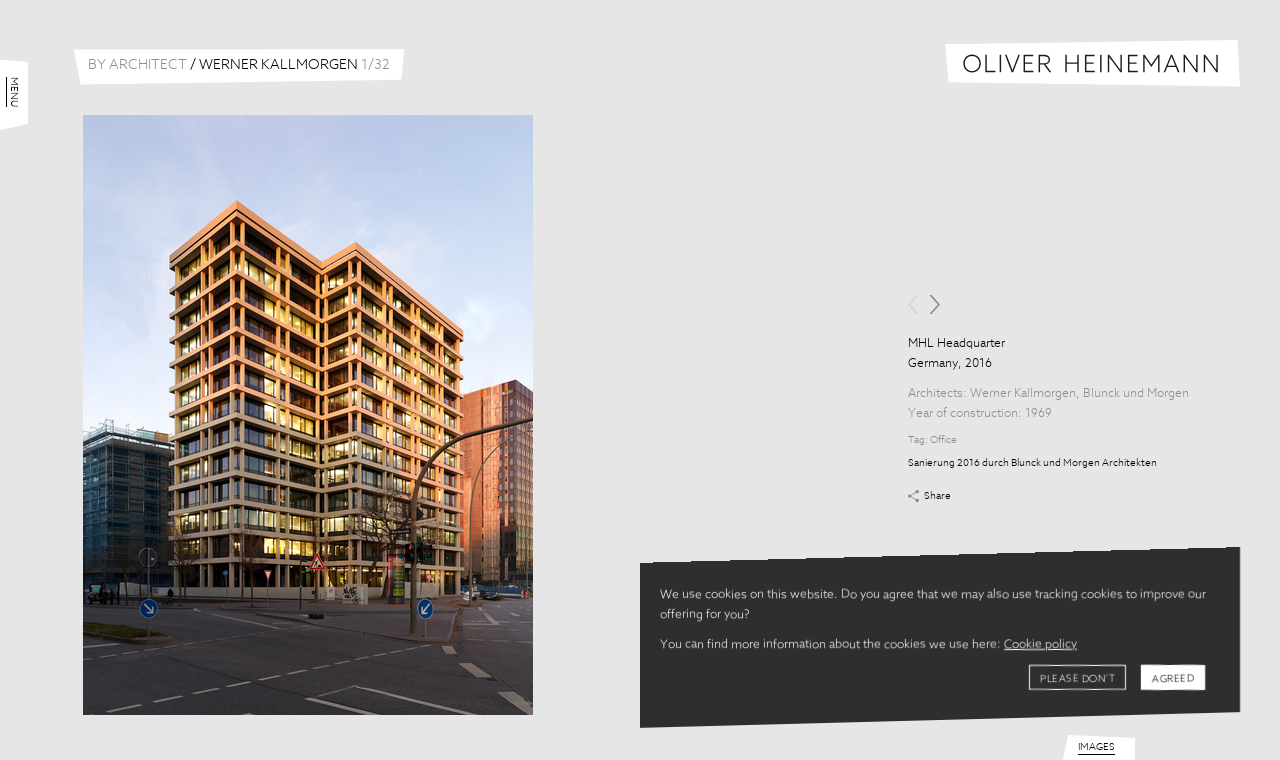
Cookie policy (1040, 645)
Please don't (1077, 679)
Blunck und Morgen (1136, 394)
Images (1096, 747)
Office (943, 440)
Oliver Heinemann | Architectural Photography (1092, 63)
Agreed (1173, 679)
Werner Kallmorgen (1023, 394)
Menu (14, 92)
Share (937, 496)
